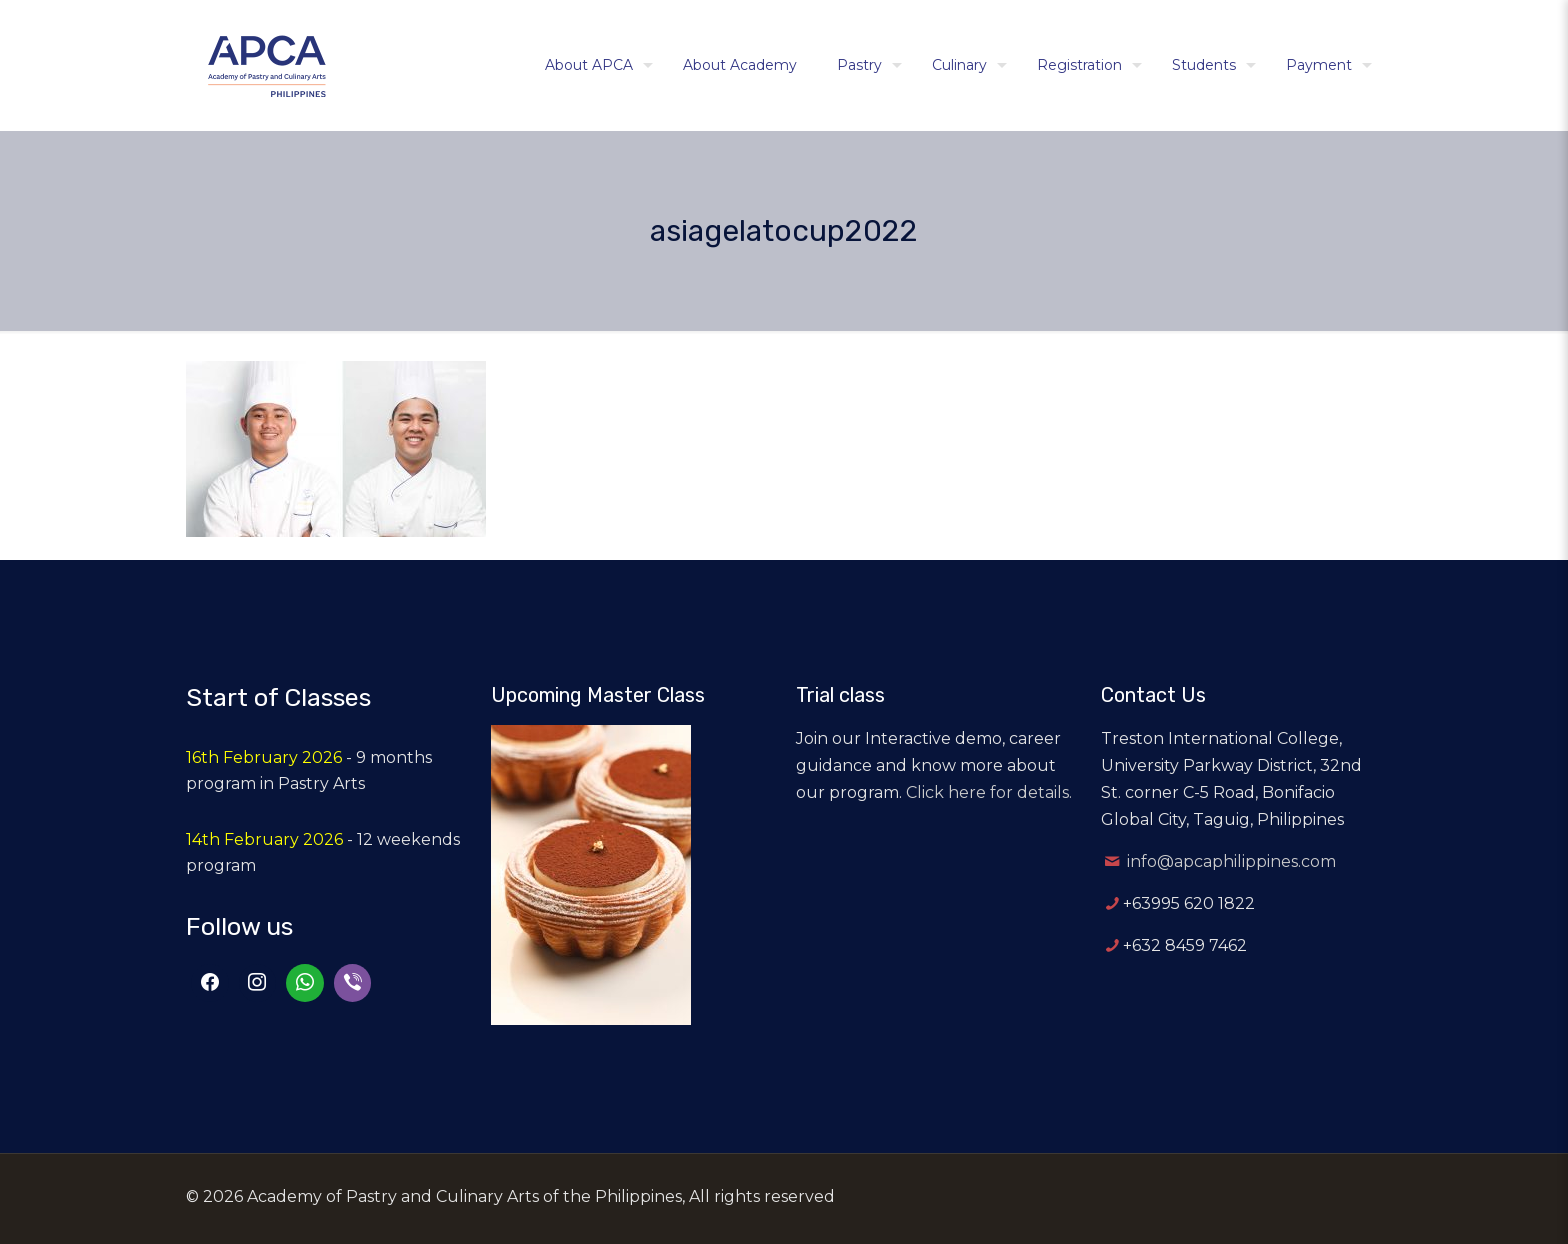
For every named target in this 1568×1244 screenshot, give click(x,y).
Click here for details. (989, 792)
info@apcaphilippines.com (1231, 861)
